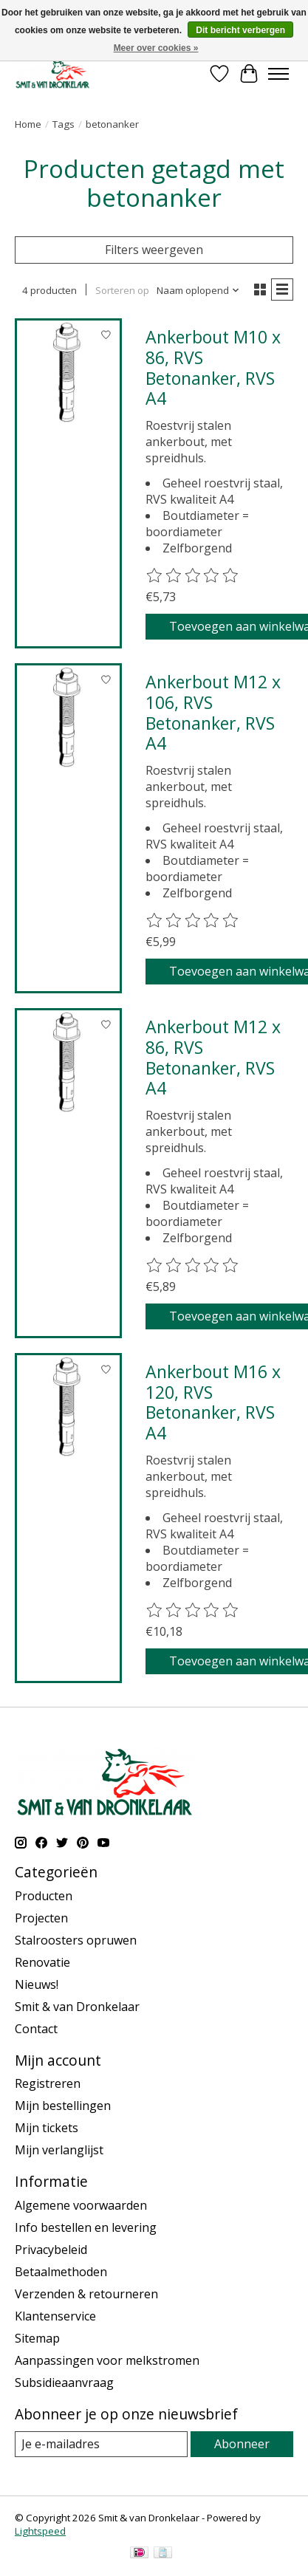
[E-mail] (101, 2444)
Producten (43, 1896)
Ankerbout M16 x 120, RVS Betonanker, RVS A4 (213, 1402)
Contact (36, 2029)
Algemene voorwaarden (81, 2205)
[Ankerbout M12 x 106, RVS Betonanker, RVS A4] (68, 716)
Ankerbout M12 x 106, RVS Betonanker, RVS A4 (213, 712)
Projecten (41, 1918)
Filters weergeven (154, 250)
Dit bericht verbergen (240, 30)
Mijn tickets (46, 2128)
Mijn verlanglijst (59, 2150)
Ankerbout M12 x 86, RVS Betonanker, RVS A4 (213, 1057)
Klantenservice (55, 2316)
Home (28, 124)
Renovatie (42, 1962)
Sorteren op (122, 290)
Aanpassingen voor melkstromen (107, 2360)
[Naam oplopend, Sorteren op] (198, 290)
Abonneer (242, 2444)
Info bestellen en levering (86, 2227)
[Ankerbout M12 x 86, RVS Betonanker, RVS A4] (68, 1061)
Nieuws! (36, 1984)
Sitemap (37, 2338)
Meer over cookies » (156, 48)
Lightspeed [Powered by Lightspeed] (40, 2531)
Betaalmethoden (61, 2272)
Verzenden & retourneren (86, 2294)
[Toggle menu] (278, 74)
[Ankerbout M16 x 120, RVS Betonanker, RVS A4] (68, 1406)
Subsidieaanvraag (64, 2382)
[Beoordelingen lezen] (193, 576)
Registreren (48, 2083)
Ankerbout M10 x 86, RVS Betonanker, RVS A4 (213, 367)
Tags (63, 124)
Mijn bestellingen (63, 2105)
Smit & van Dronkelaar (77, 2006)
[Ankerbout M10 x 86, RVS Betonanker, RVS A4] (68, 372)
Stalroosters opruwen (76, 1940)
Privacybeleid (51, 2249)
